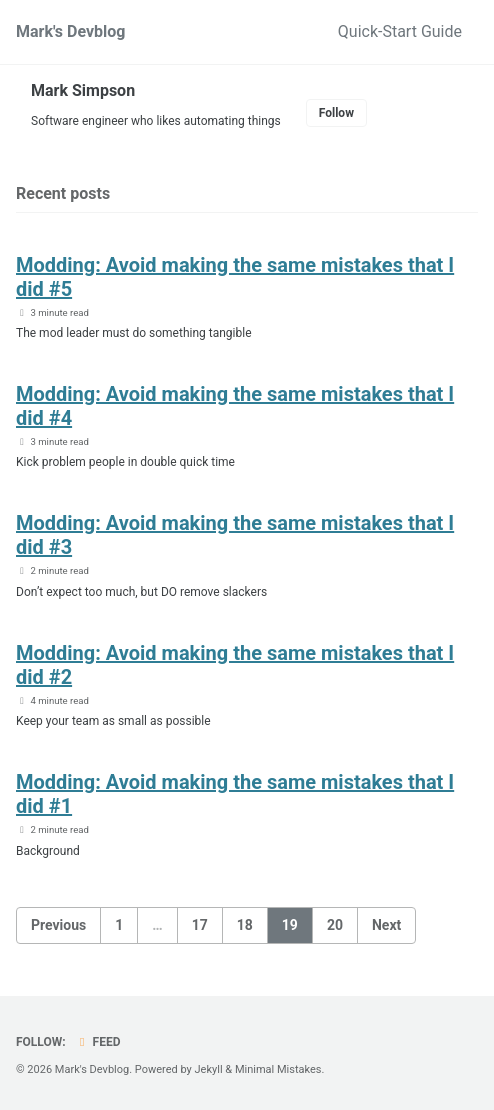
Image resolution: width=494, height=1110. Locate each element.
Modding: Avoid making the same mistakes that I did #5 (235, 277)
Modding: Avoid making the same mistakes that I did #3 (235, 535)
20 (335, 925)
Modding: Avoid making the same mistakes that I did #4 (235, 406)
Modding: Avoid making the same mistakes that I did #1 (235, 794)
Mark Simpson (83, 90)
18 (245, 925)
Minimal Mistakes (278, 1069)
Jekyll (209, 1069)
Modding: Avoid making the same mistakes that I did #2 (235, 665)
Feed (98, 1042)
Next (386, 925)
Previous (58, 925)
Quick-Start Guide (400, 31)
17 (200, 925)
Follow (336, 113)
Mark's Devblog (71, 31)
